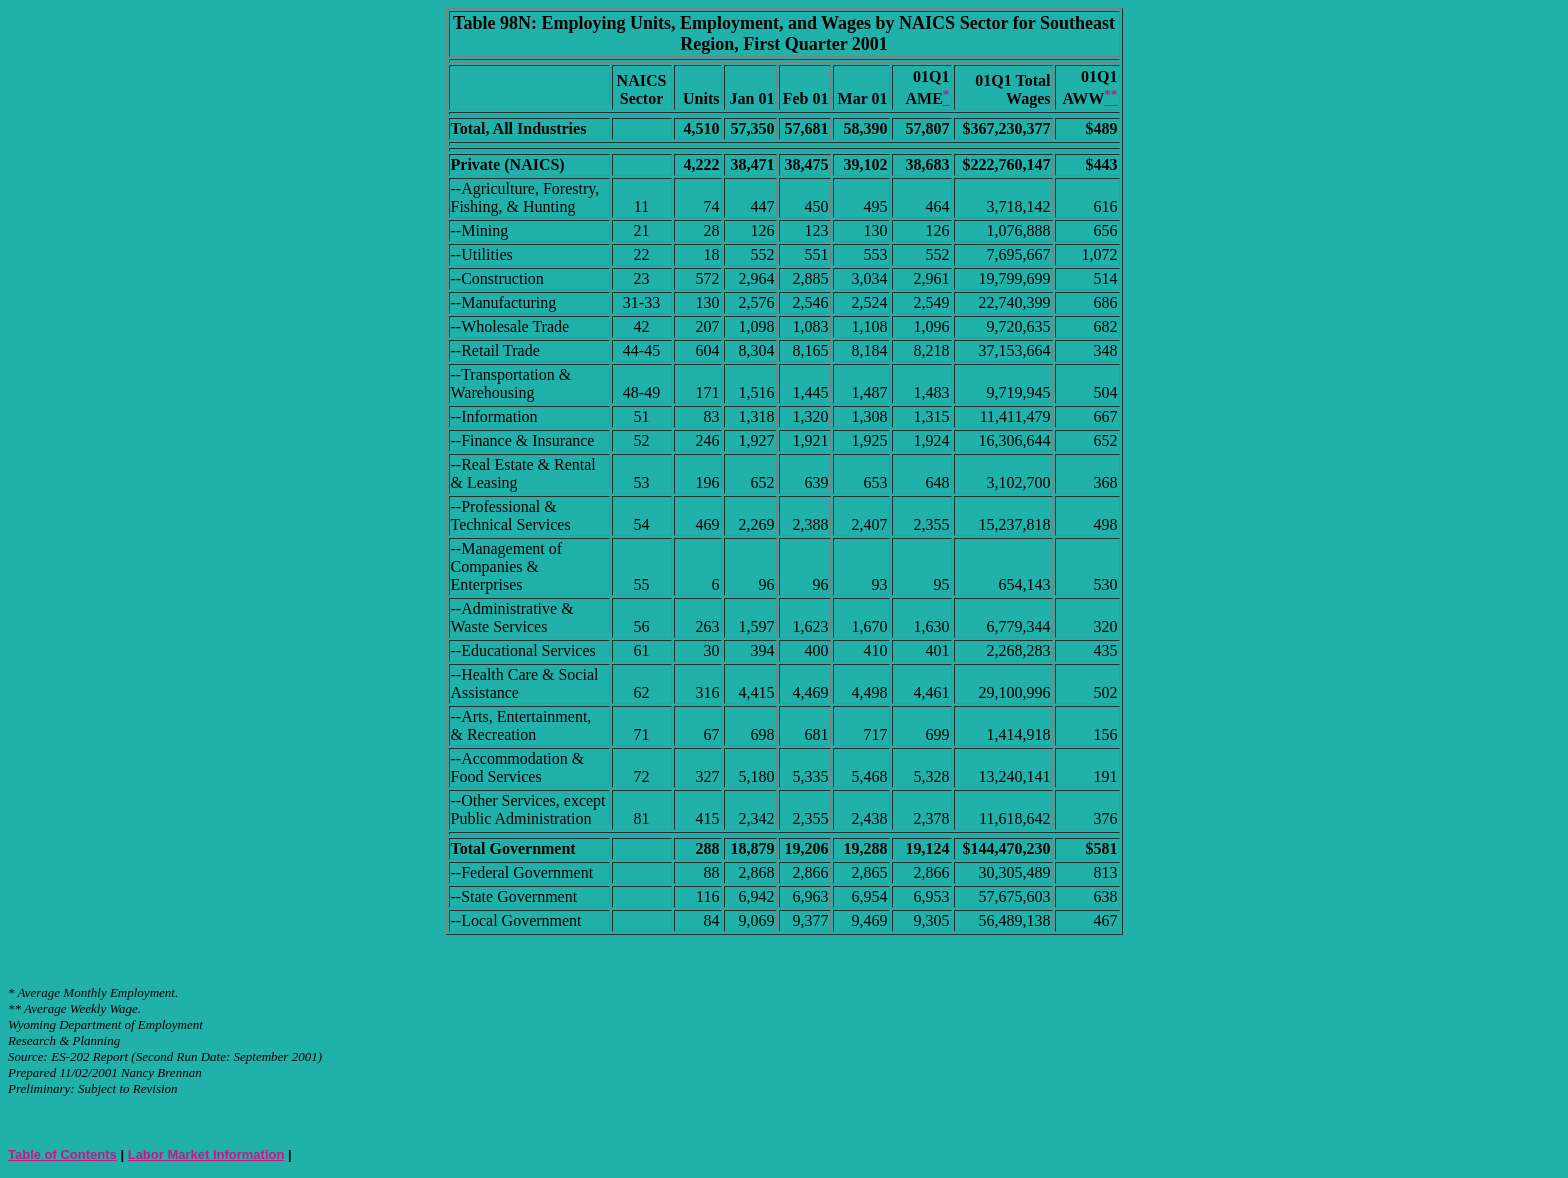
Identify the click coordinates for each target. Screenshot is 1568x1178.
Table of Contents (62, 1154)
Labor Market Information (206, 1154)
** (14, 1008)
